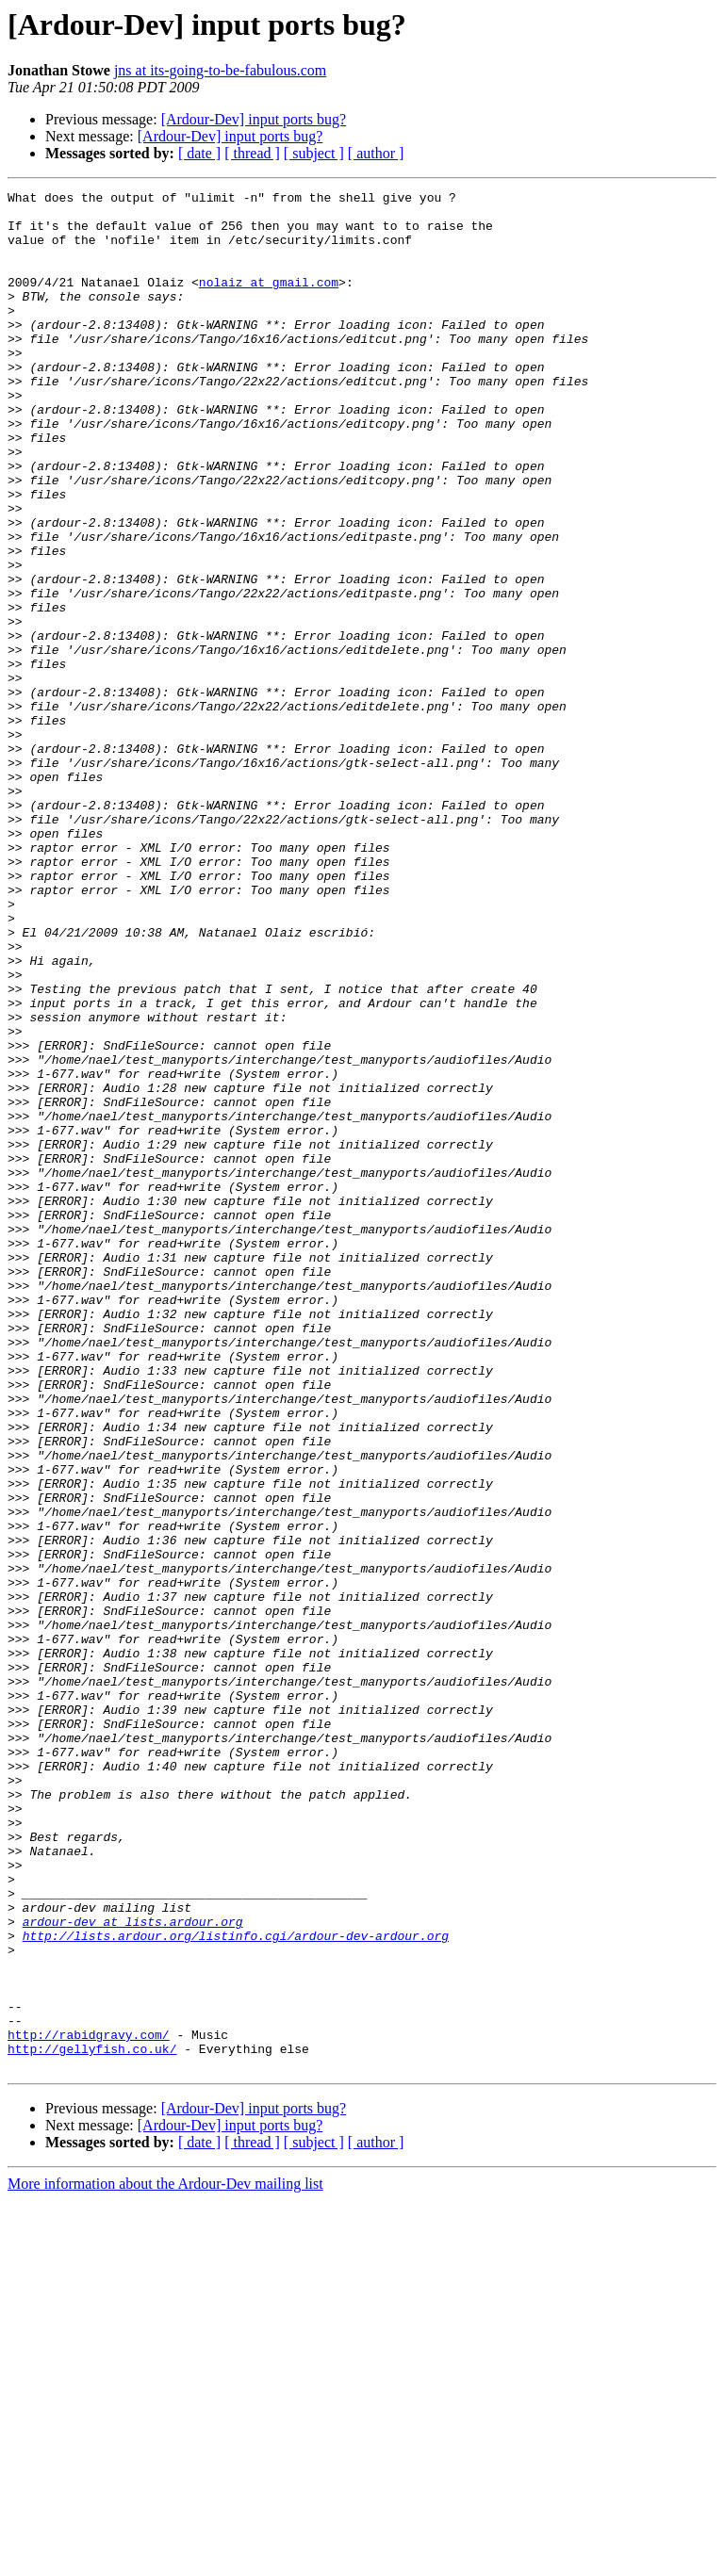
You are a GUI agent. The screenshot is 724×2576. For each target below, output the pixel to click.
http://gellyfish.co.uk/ (92, 2421)
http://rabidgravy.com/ (89, 2404)
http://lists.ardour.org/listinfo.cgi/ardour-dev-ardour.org (236, 2285)
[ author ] (376, 153)
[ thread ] (252, 153)
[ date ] (199, 153)
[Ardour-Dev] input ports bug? (254, 119)
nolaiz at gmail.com (268, 301)
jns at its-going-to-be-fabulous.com (220, 70)
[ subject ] (314, 153)
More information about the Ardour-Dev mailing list (165, 2560)
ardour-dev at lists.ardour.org (133, 2268)
